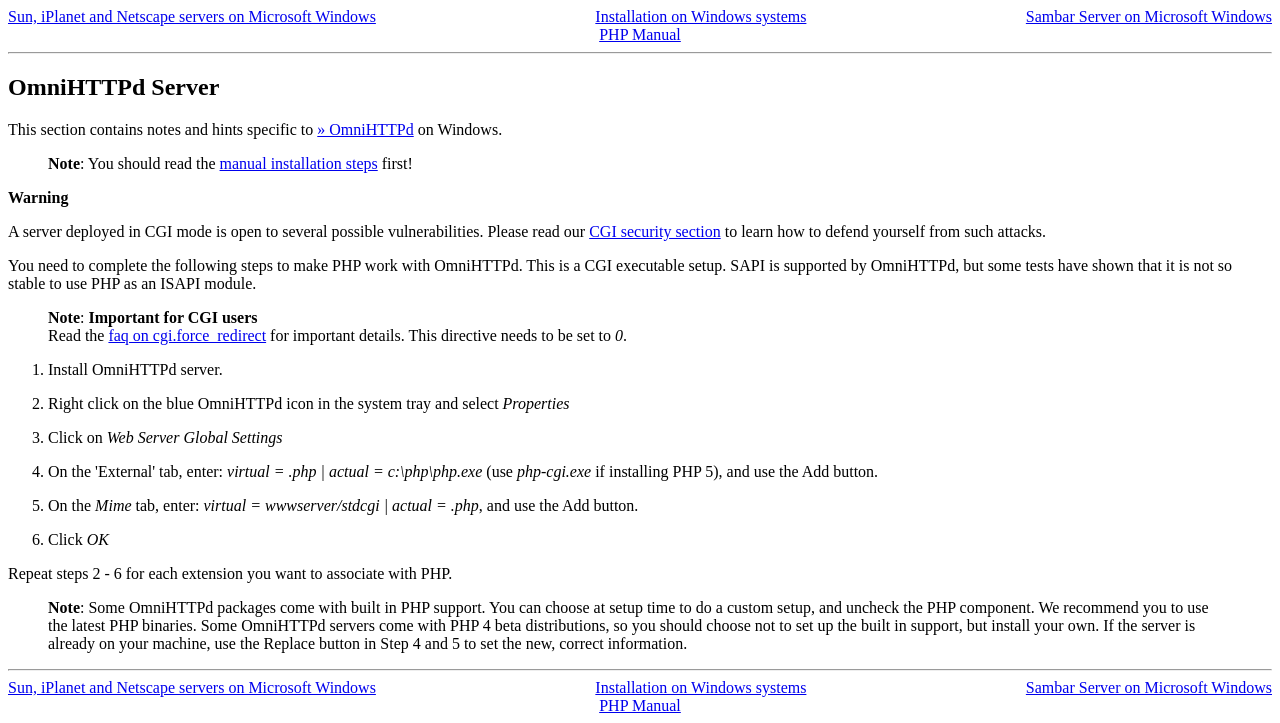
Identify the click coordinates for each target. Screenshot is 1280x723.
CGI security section (655, 231)
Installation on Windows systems (700, 16)
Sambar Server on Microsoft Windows (1149, 16)
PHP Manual (640, 34)
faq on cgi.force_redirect (187, 335)
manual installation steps (299, 163)
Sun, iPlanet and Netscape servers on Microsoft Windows (192, 16)
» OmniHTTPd (365, 129)
